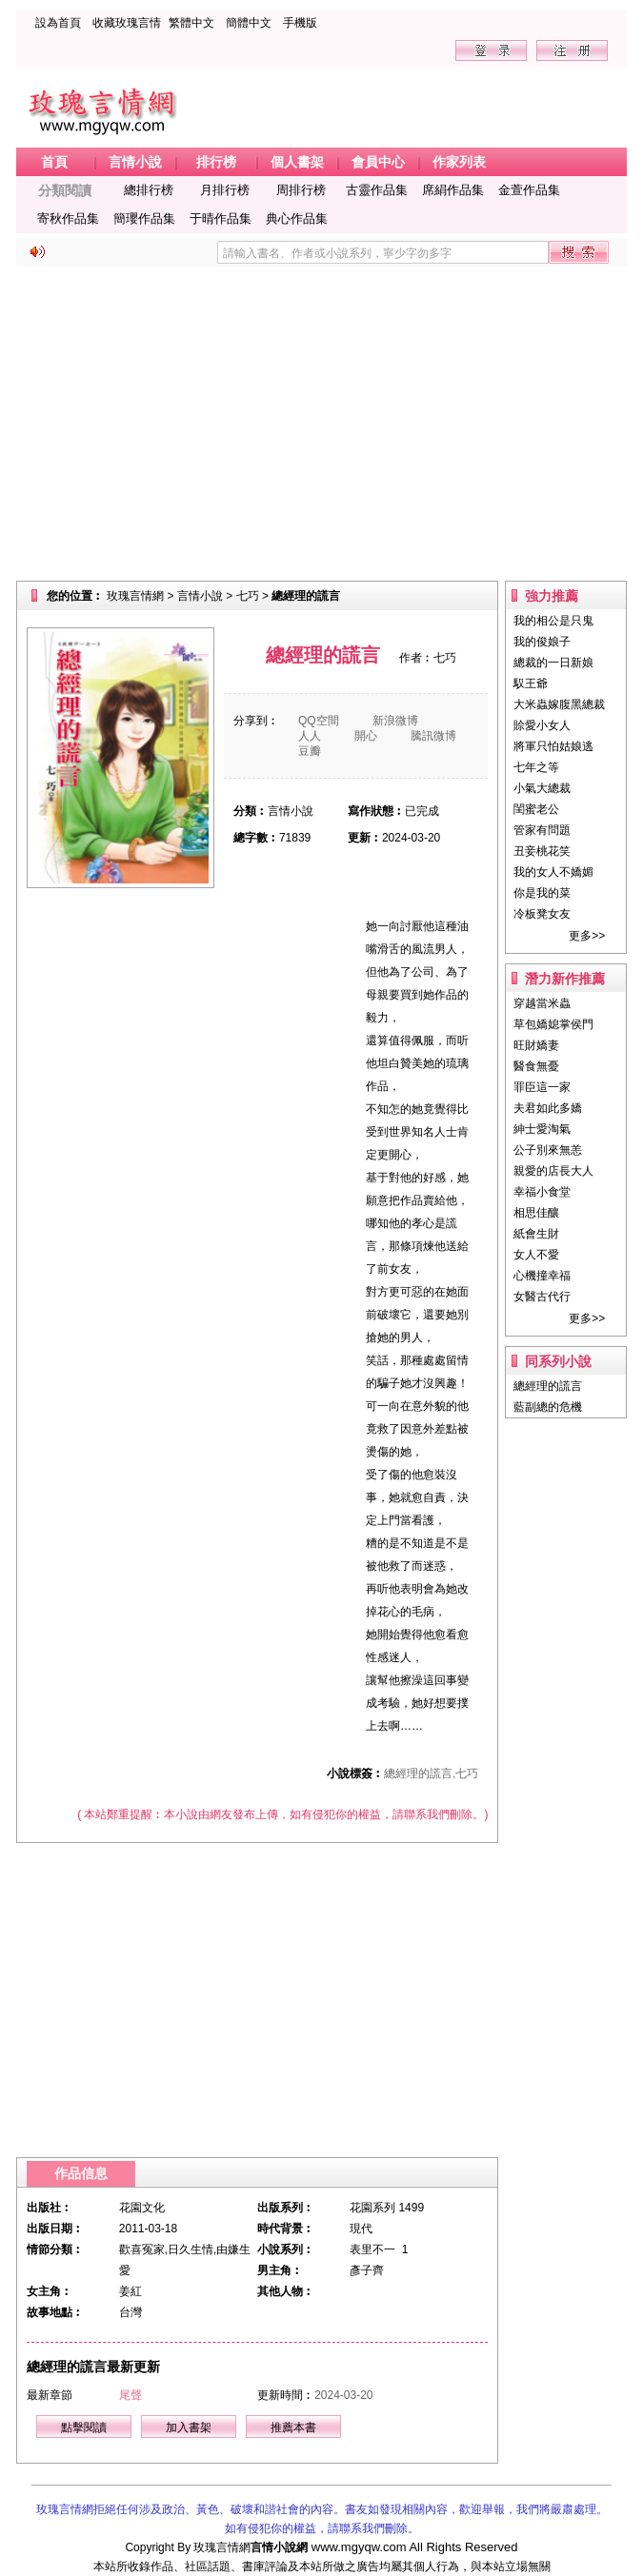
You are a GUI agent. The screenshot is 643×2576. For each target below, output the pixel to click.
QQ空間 (318, 720)
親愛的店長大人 (553, 1171)
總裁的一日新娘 (553, 662)
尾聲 (130, 2395)
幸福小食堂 (542, 1192)
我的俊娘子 (542, 641)
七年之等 (536, 767)
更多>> (587, 935)
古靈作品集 (377, 190)
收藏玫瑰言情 (126, 23)
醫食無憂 (536, 1066)
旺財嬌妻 (536, 1045)
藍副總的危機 (547, 1407)
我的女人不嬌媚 (553, 872)
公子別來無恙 (547, 1150)
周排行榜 (301, 190)
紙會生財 (536, 1233)
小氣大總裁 (542, 788)
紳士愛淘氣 (542, 1129)
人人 (309, 736)
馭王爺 (530, 683)
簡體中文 (248, 23)
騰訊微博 (433, 736)
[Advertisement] (321, 423)
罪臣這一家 (542, 1087)
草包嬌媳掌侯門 (553, 1024)
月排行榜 (225, 190)
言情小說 (200, 596)
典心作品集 (297, 218)
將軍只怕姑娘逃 (553, 746)
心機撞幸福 (542, 1275)
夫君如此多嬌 (547, 1108)
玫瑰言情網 (135, 596)
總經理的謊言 (547, 1386)
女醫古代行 (542, 1296)
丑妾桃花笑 (542, 851)
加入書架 (188, 2427)
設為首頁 (58, 23)
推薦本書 (293, 2427)
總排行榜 (148, 190)
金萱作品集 (529, 190)
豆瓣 (309, 751)
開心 (365, 736)
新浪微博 (395, 720)
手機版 (300, 23)
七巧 (247, 596)
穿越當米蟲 (542, 1003)
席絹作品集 (453, 190)
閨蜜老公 (536, 809)
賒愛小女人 (542, 725)
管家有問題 (542, 830)
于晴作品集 (220, 218)
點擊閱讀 (84, 2427)
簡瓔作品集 (144, 218)
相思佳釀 (536, 1212)
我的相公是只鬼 (553, 620)
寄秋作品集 (68, 218)
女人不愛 (536, 1254)
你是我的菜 (542, 893)
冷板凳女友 (542, 914)
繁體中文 (191, 23)
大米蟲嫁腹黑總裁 (559, 704)
